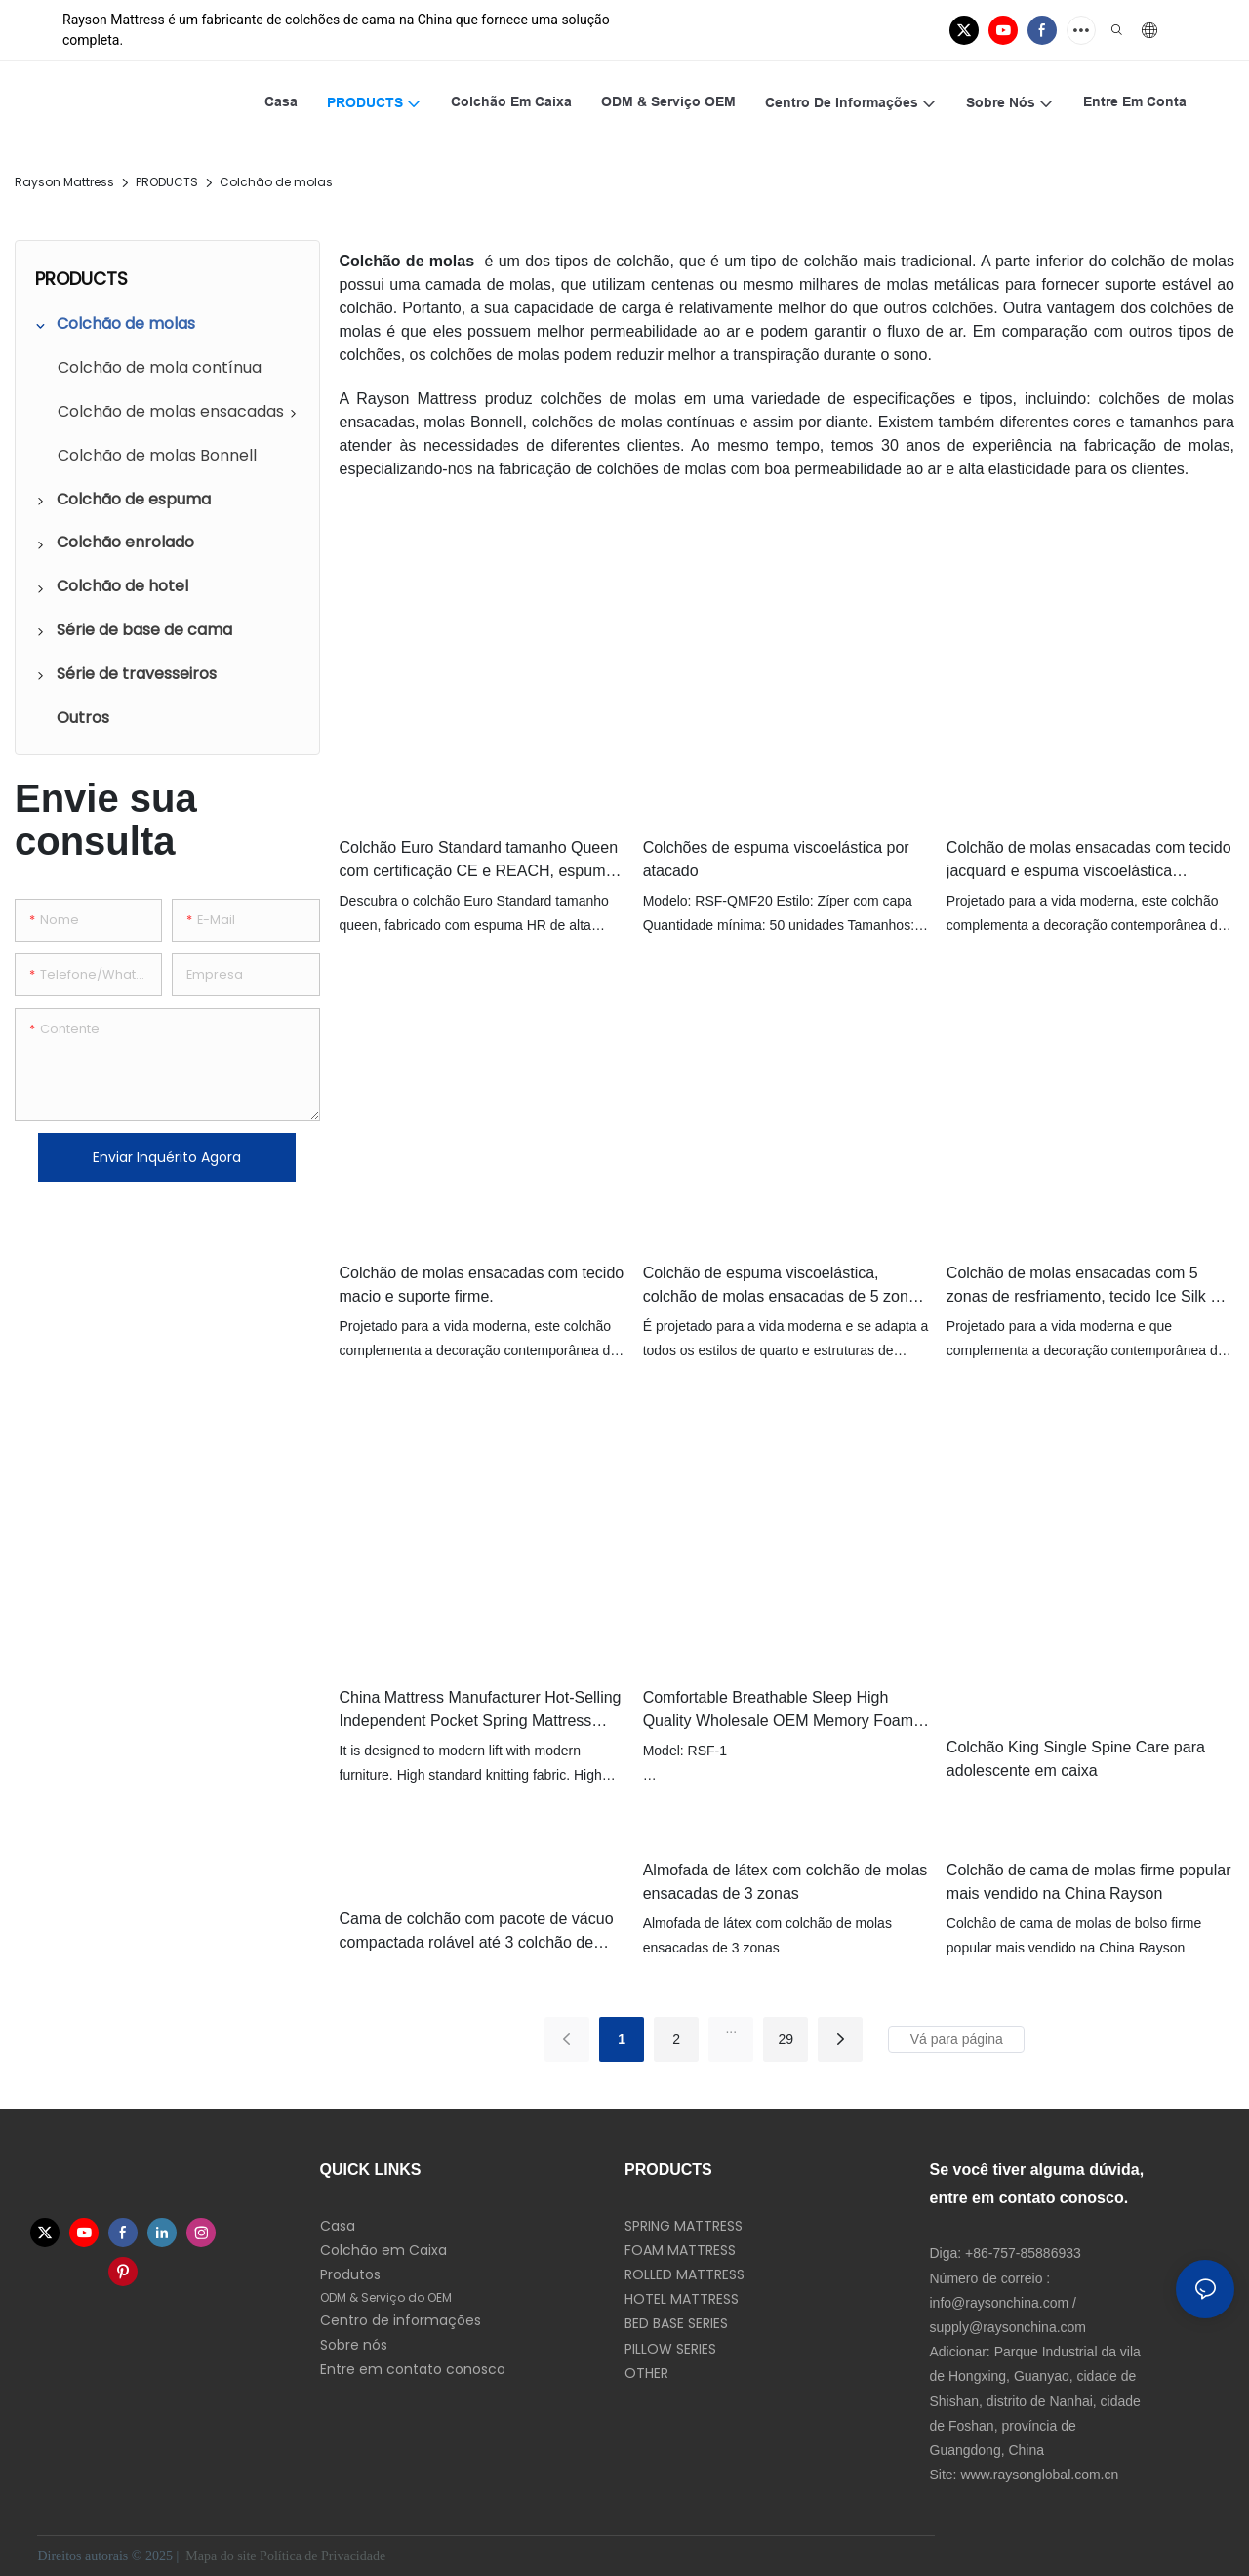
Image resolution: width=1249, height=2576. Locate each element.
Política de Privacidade (324, 2556)
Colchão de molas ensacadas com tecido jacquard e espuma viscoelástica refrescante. (1089, 861)
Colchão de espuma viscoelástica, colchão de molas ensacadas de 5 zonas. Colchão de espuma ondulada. (786, 1286)
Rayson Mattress (64, 182)
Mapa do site (221, 2556)
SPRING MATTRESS (683, 2225)
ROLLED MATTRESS (684, 2274)
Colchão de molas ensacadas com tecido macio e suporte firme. (482, 1285)
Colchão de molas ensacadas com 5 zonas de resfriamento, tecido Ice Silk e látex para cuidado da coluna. (1083, 1286)
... (731, 2027)
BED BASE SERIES (676, 2323)
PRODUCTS (167, 182)
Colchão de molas (276, 182)
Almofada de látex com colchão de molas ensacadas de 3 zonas (785, 1882)
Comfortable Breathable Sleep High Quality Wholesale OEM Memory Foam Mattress (778, 1711)
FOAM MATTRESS (680, 2250)
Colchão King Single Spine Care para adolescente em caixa (1076, 1759)
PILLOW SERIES (670, 2348)
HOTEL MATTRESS (681, 2299)
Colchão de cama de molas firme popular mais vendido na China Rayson (1089, 1882)
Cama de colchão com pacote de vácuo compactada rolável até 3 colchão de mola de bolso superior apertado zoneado (477, 1932)
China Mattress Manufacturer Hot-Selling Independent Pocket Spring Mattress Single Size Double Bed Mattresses (481, 1711)
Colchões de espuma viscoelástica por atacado (776, 859)
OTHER (646, 2373)
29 (785, 2039)
